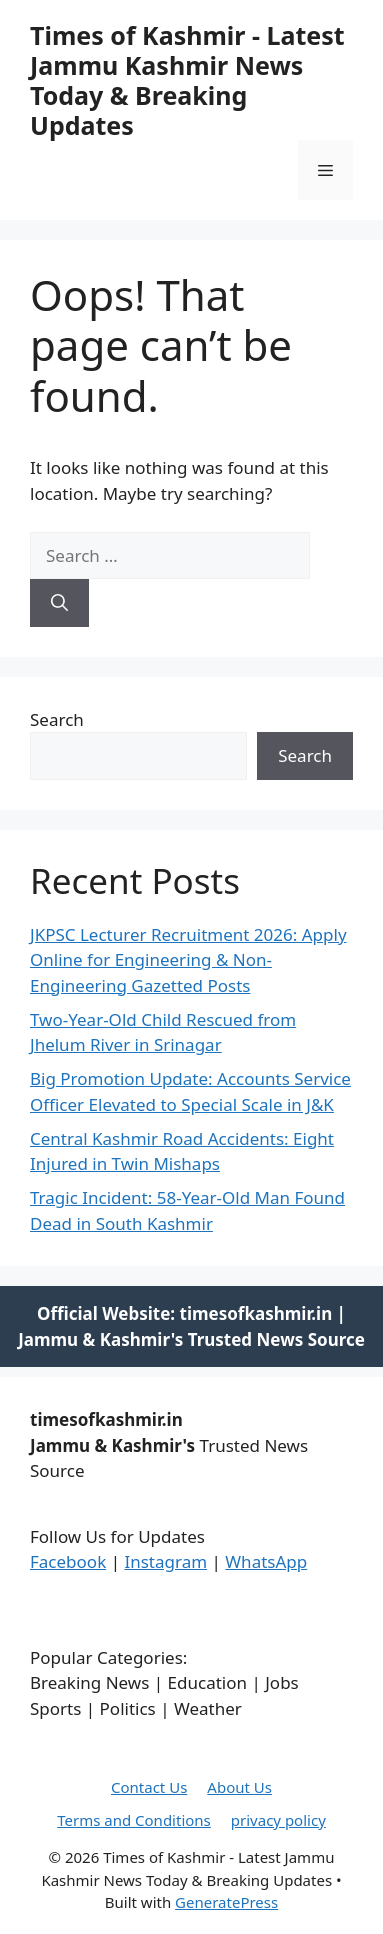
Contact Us (149, 1787)
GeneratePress (226, 1902)
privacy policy (278, 1820)
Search (57, 719)
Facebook (68, 1561)
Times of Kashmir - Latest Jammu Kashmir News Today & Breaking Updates (187, 80)
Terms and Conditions (134, 1820)
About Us (239, 1787)
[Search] (59, 603)
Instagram (165, 1561)
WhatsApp (266, 1561)
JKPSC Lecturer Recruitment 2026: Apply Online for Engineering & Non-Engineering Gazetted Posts (188, 960)
